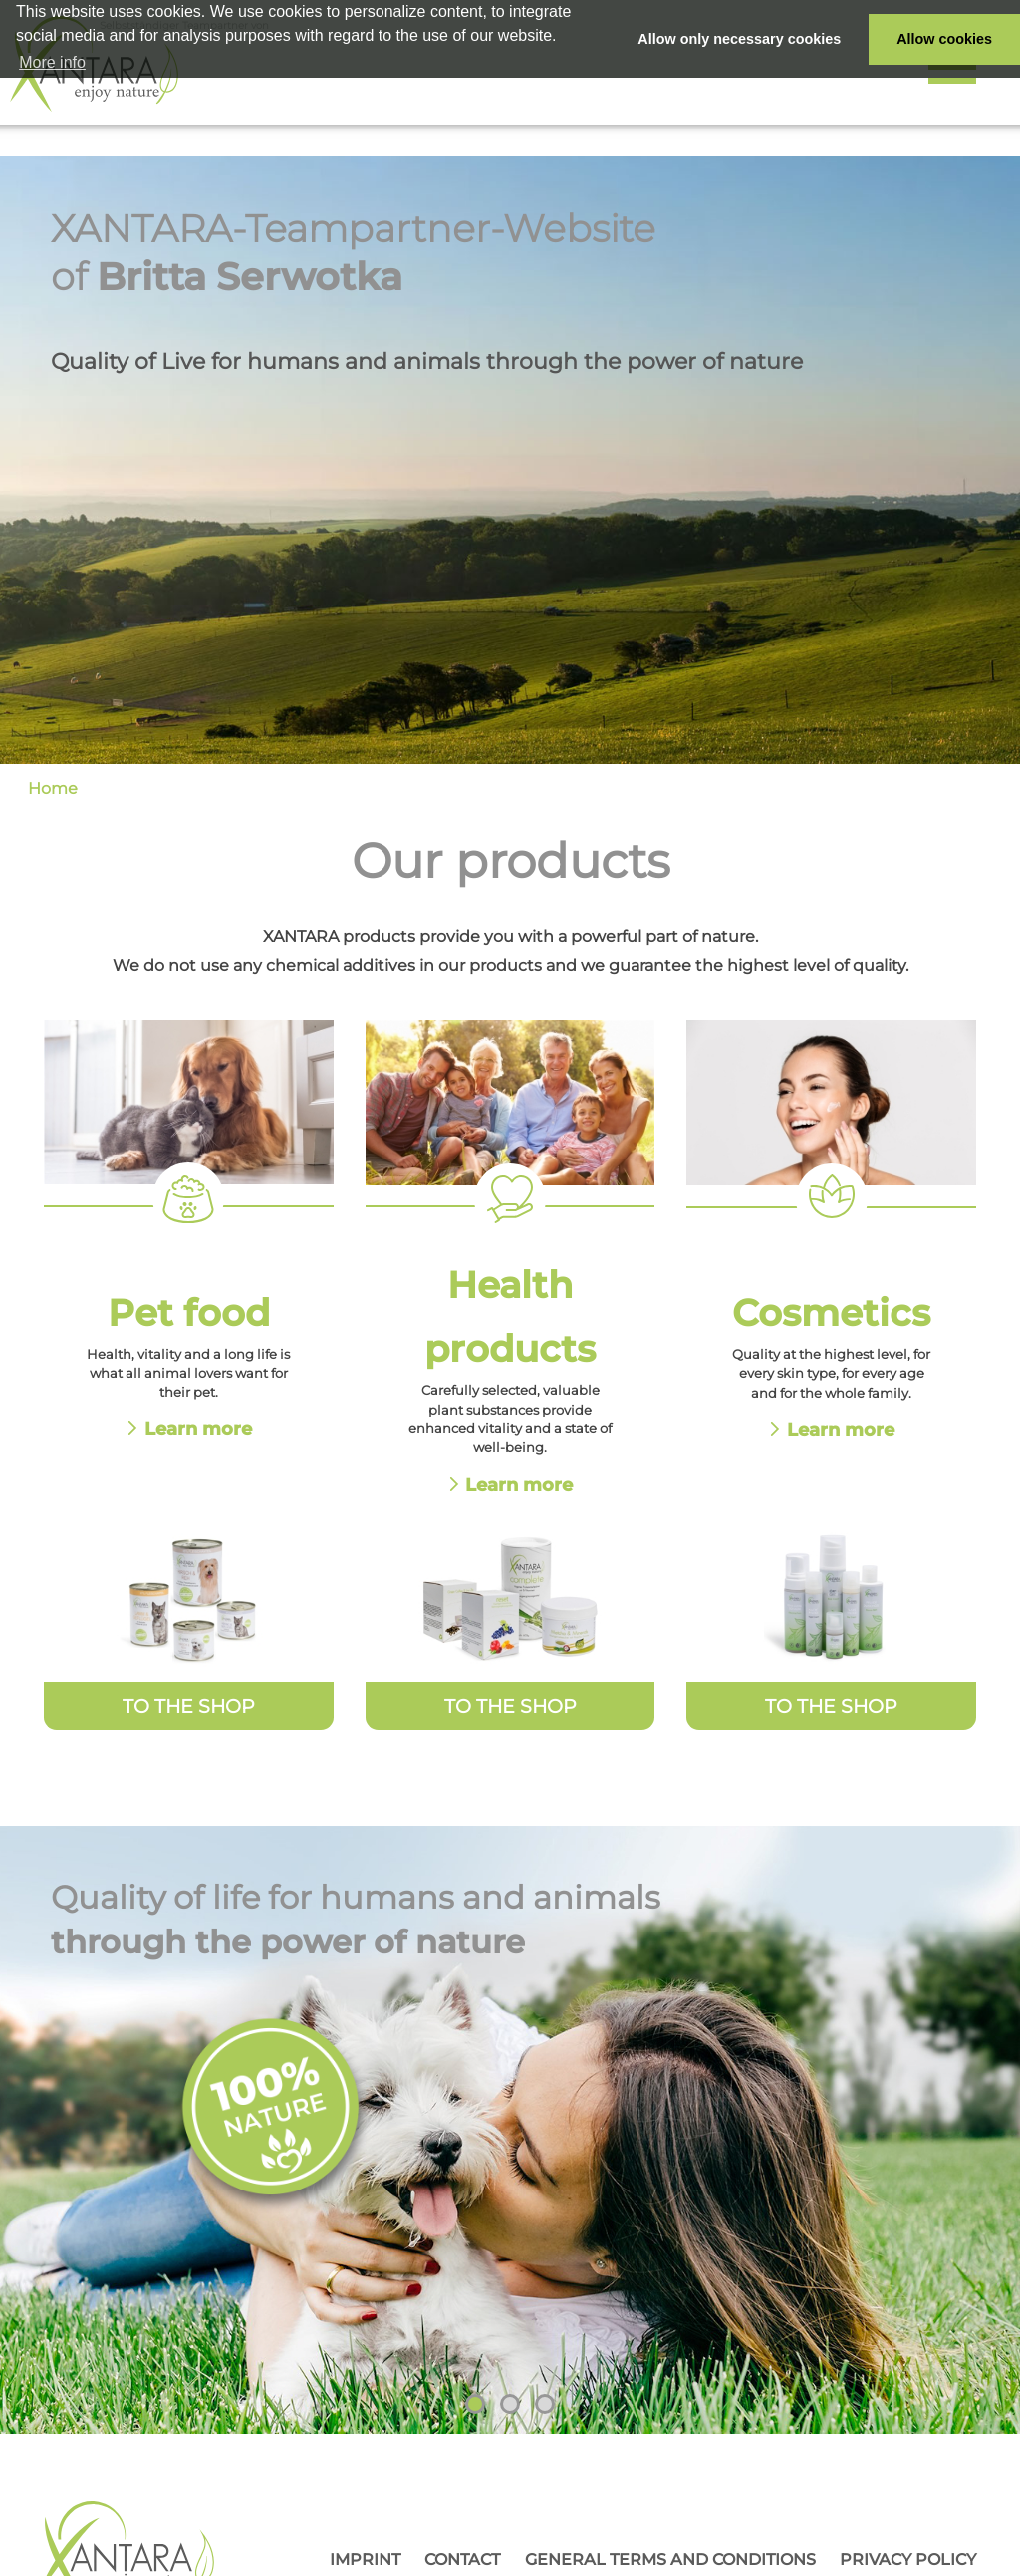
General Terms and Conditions (670, 2559)
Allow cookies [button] (944, 39)
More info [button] (52, 62)
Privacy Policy (908, 2559)
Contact (462, 2559)
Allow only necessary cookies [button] (739, 39)
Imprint (365, 2559)
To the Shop (189, 1706)
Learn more (198, 1428)
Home (53, 788)
